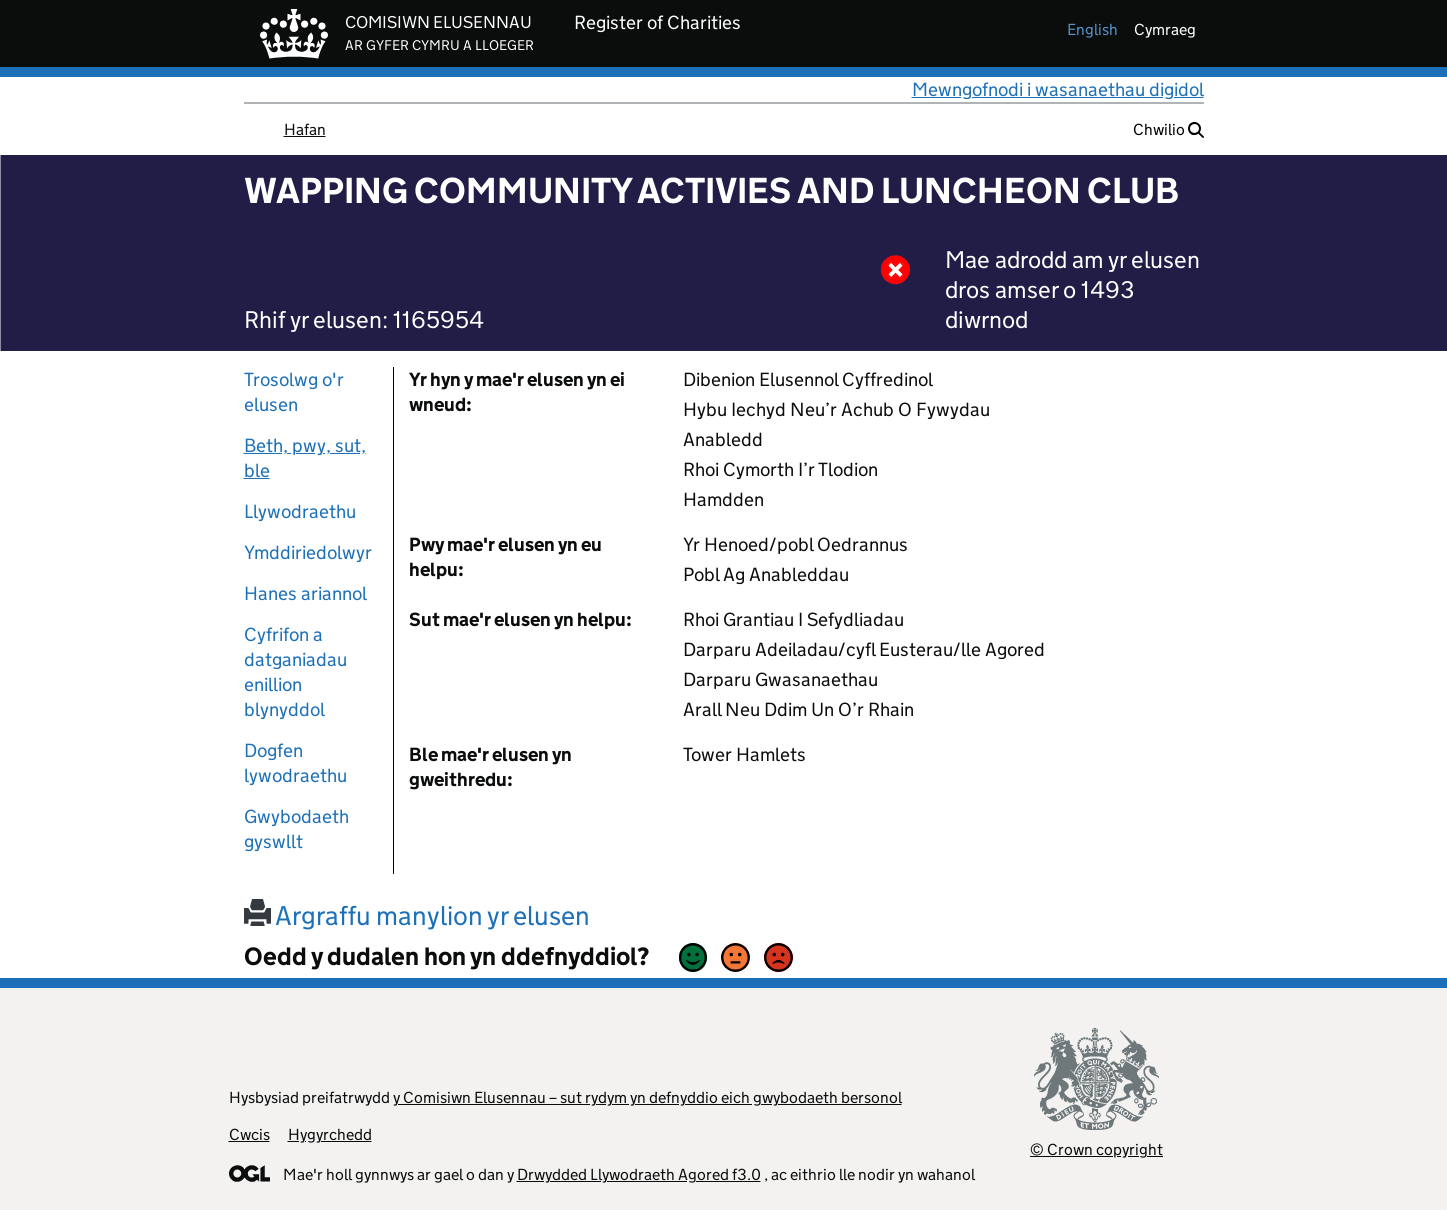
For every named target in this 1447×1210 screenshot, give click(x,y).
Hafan (305, 129)
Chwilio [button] (1168, 129)
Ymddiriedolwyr (308, 552)
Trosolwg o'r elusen (294, 392)
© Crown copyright (1096, 1149)
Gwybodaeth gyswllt (296, 829)
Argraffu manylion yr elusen (417, 915)
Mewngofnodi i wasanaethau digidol (1058, 89)
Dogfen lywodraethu (295, 763)
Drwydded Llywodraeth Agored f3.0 (639, 1174)
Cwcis (249, 1134)
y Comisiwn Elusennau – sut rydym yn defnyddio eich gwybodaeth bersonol (647, 1097)
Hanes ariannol (305, 593)
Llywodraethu (300, 511)
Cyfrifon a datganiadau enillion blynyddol (295, 672)
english (1092, 29)
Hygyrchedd (330, 1134)
